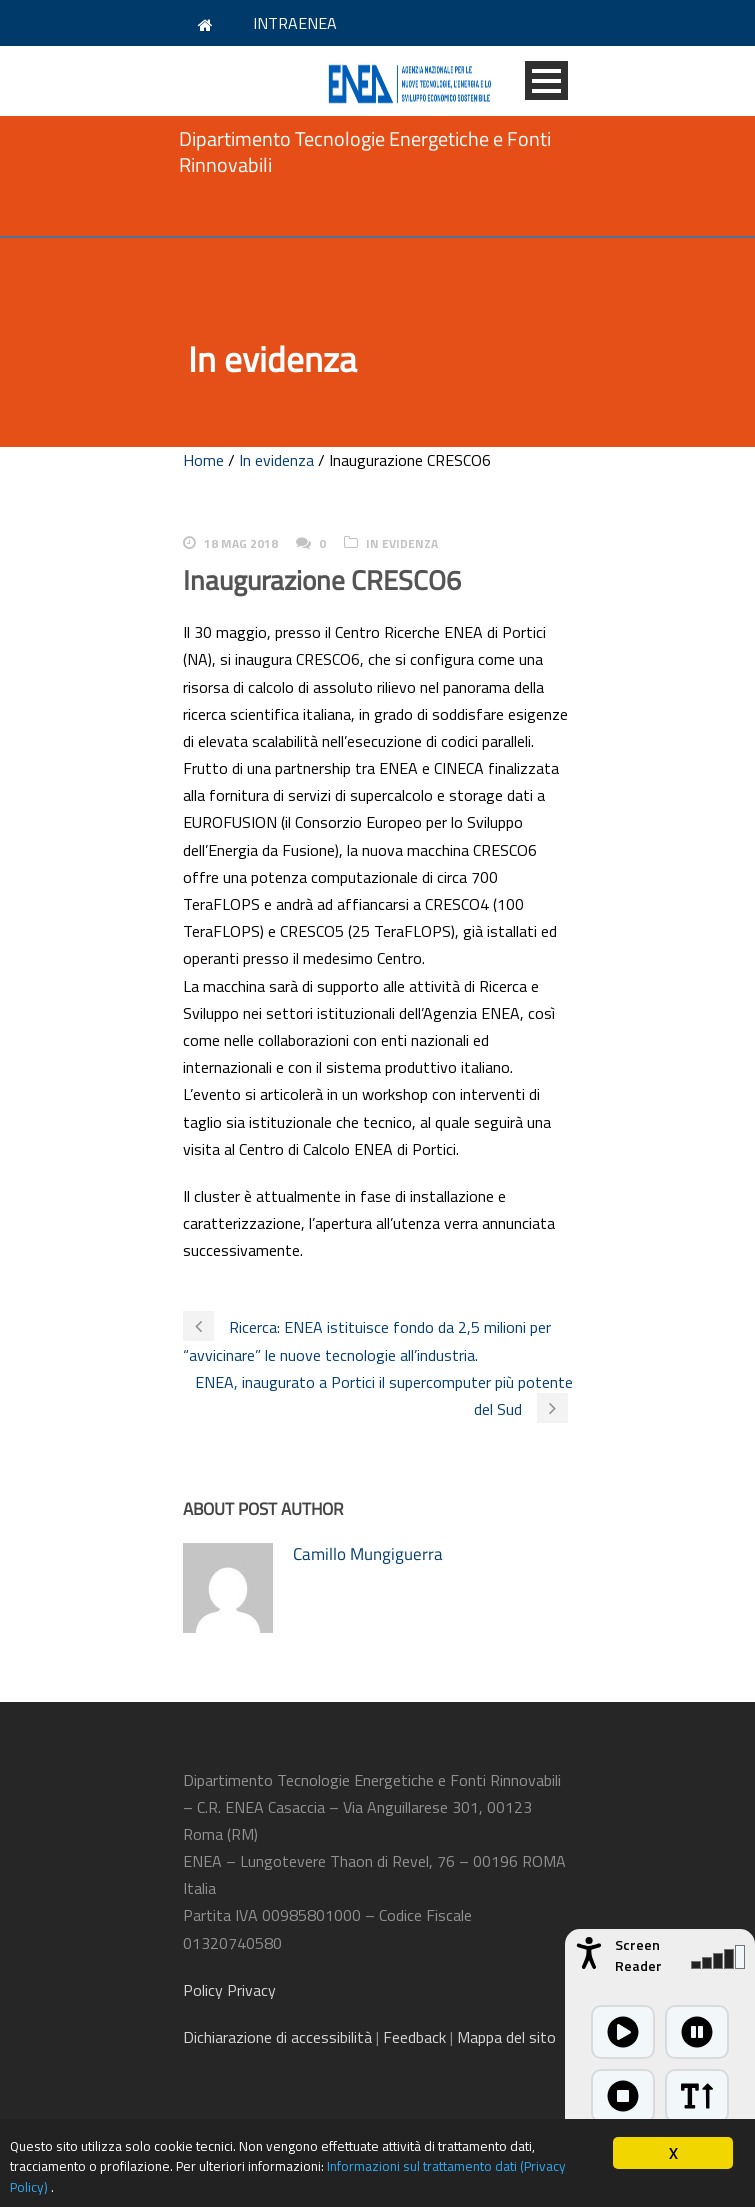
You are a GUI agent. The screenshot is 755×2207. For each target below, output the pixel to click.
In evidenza (276, 460)
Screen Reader (638, 1955)
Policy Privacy (231, 1990)
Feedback (414, 2037)
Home (203, 460)
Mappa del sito (506, 2037)
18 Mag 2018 (241, 543)
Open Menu (546, 80)
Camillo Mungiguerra (368, 1554)
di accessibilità (277, 2037)
